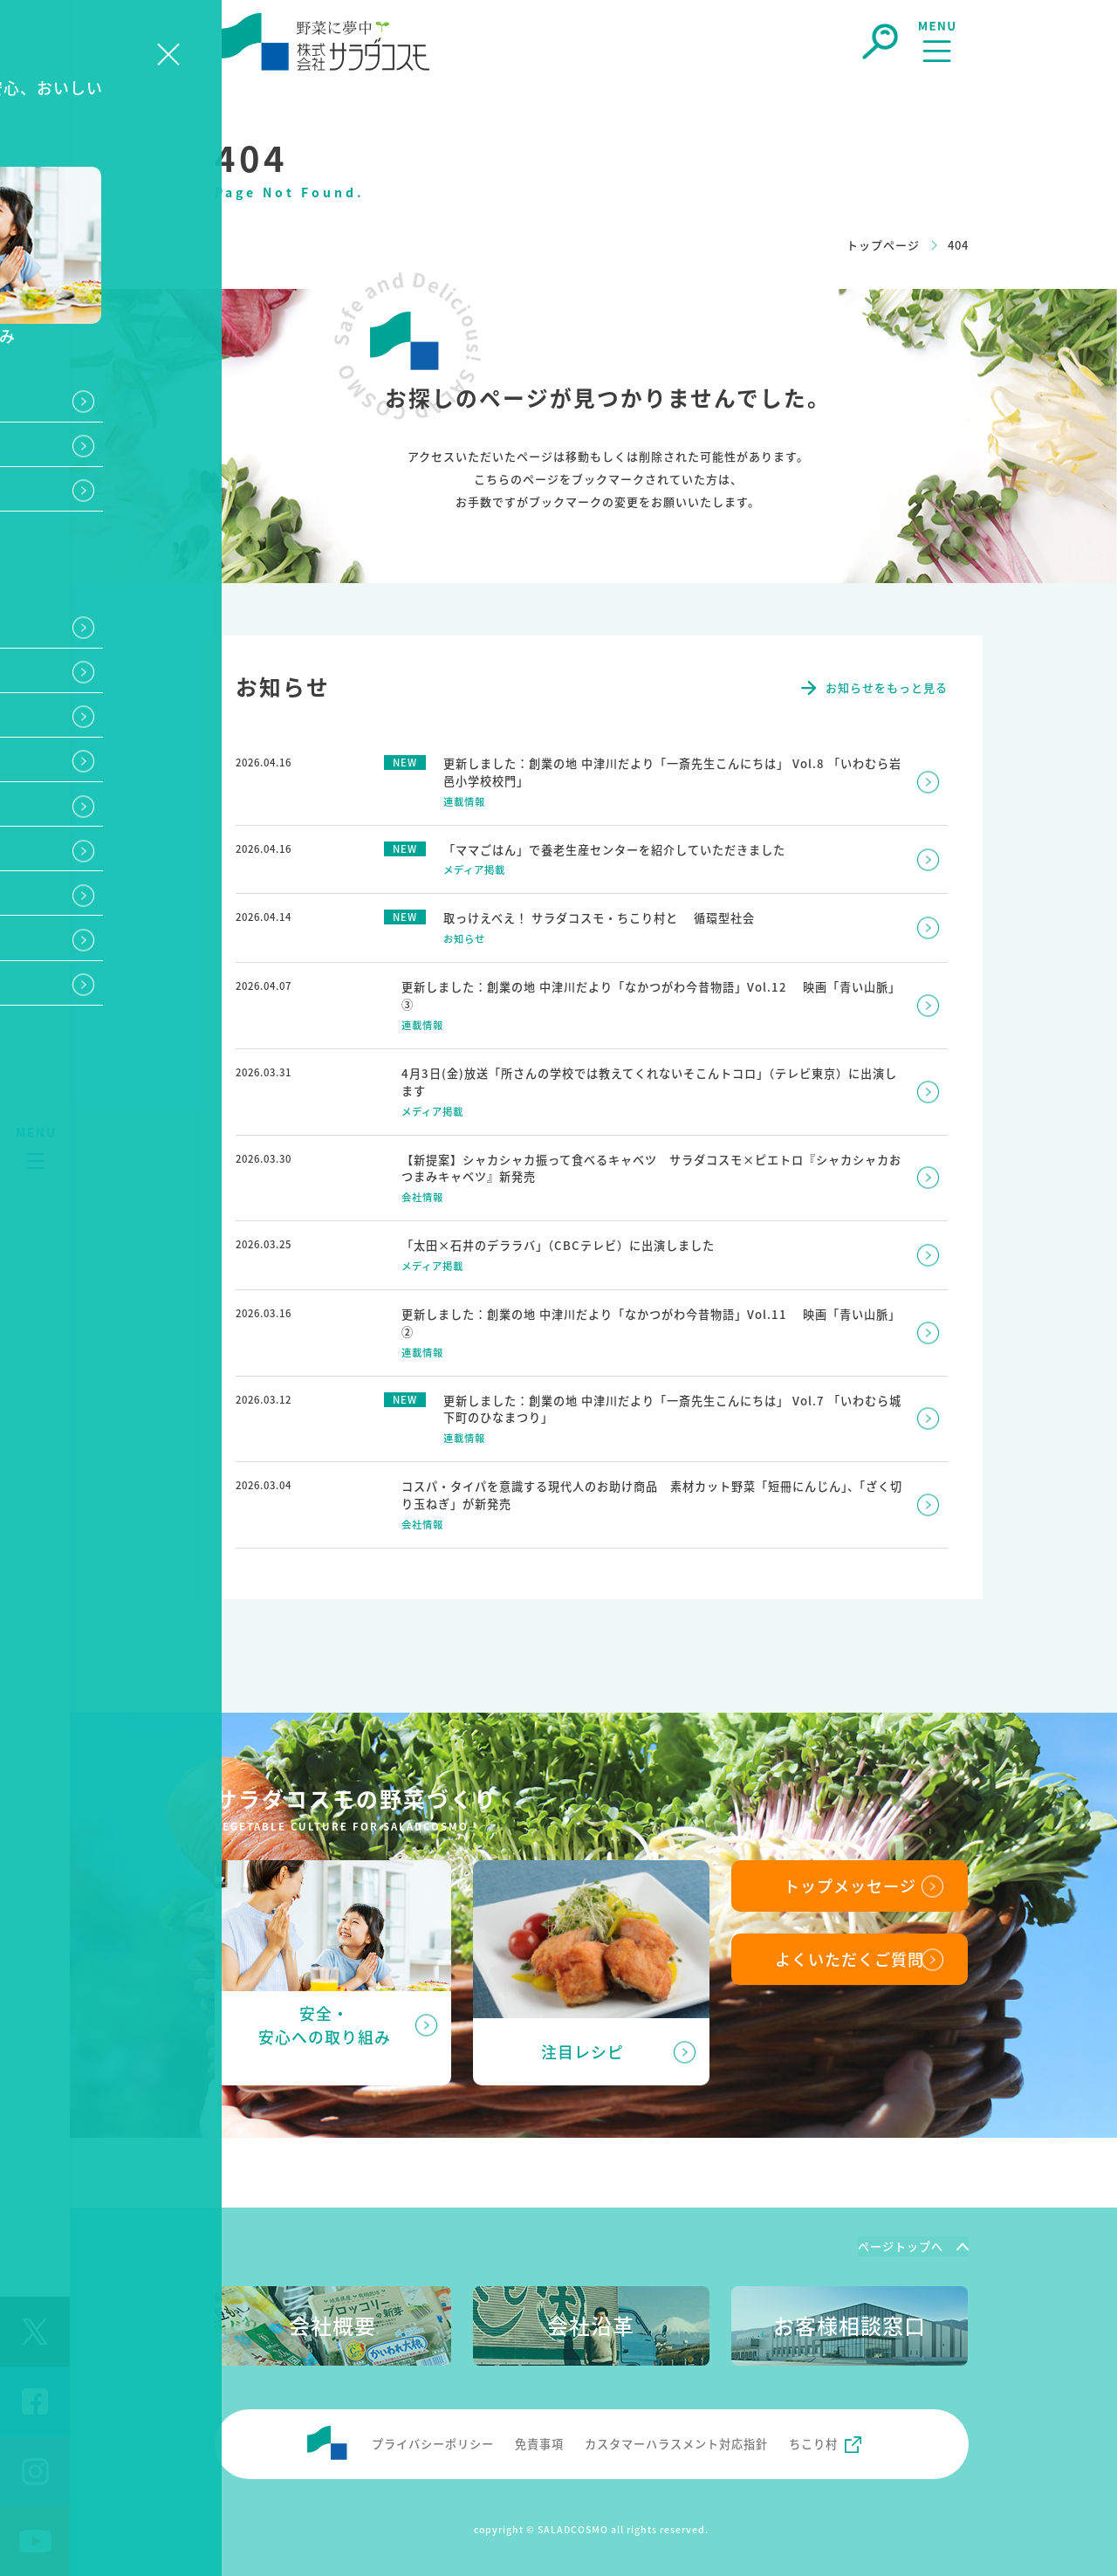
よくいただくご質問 (849, 1956)
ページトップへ (900, 2242)
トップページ (883, 245)
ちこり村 (813, 2439)
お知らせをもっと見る (887, 687)
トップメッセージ (850, 1882)
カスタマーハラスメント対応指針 (676, 2439)
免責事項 (539, 2439)
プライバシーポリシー (433, 2439)
